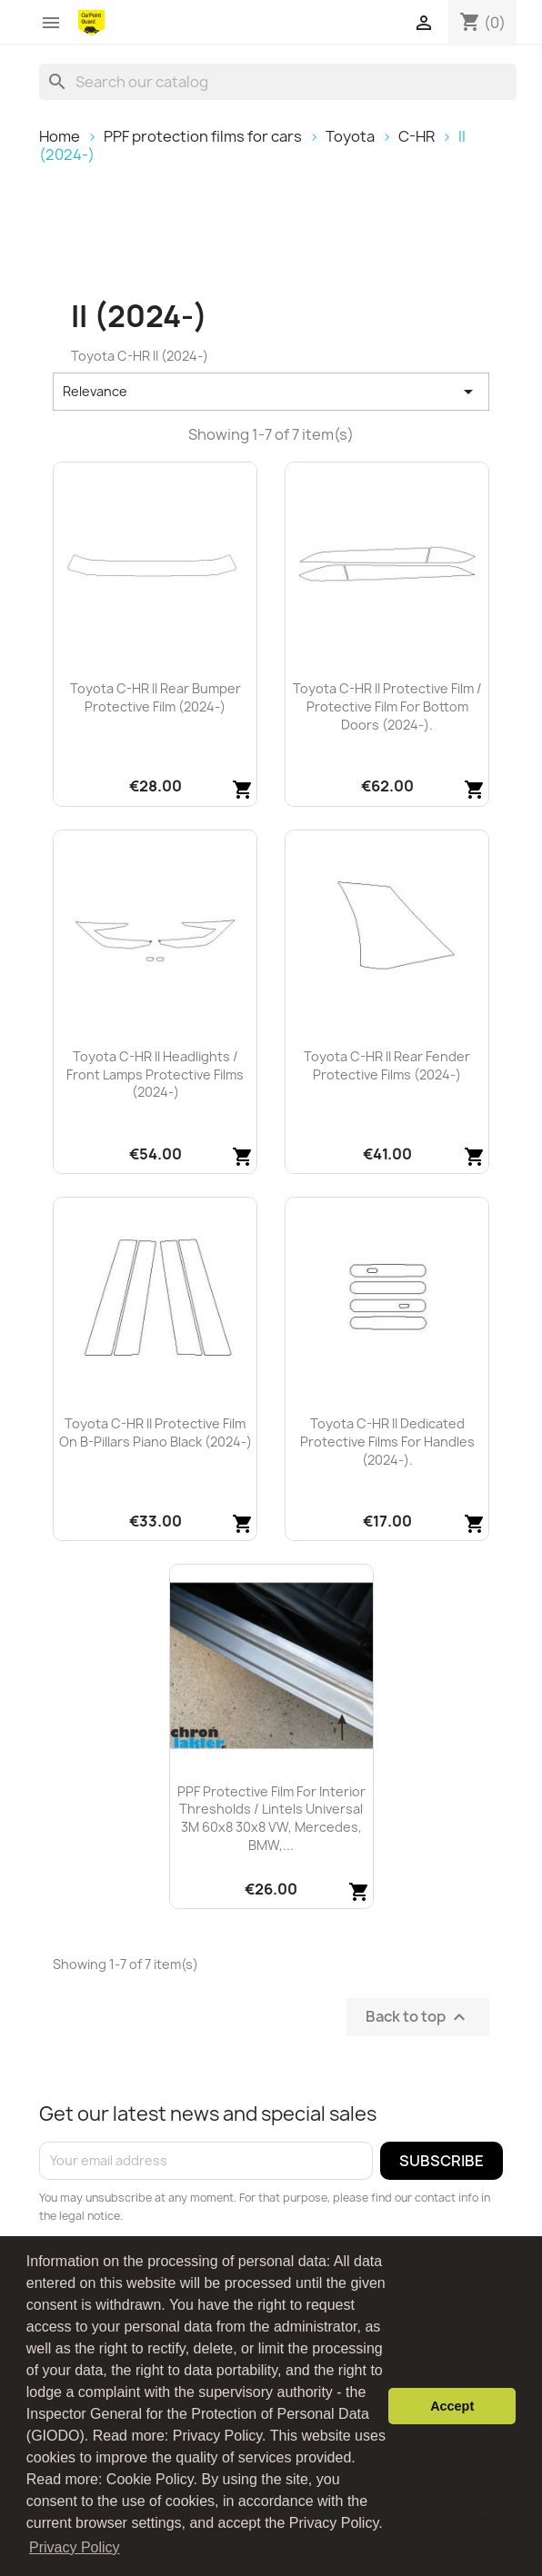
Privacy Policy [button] (74, 2547)
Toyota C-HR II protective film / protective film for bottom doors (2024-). (387, 706)
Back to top (418, 2016)
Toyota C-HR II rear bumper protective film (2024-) (155, 697)
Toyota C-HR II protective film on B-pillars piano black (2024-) (155, 1432)
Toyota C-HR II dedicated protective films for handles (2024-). (387, 1441)
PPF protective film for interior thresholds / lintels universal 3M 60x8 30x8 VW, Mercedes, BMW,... (271, 1818)
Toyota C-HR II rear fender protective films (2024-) (387, 1065)
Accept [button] (452, 2406)
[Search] (278, 82)
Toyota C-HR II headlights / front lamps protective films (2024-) (155, 1074)
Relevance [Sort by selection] (271, 392)
